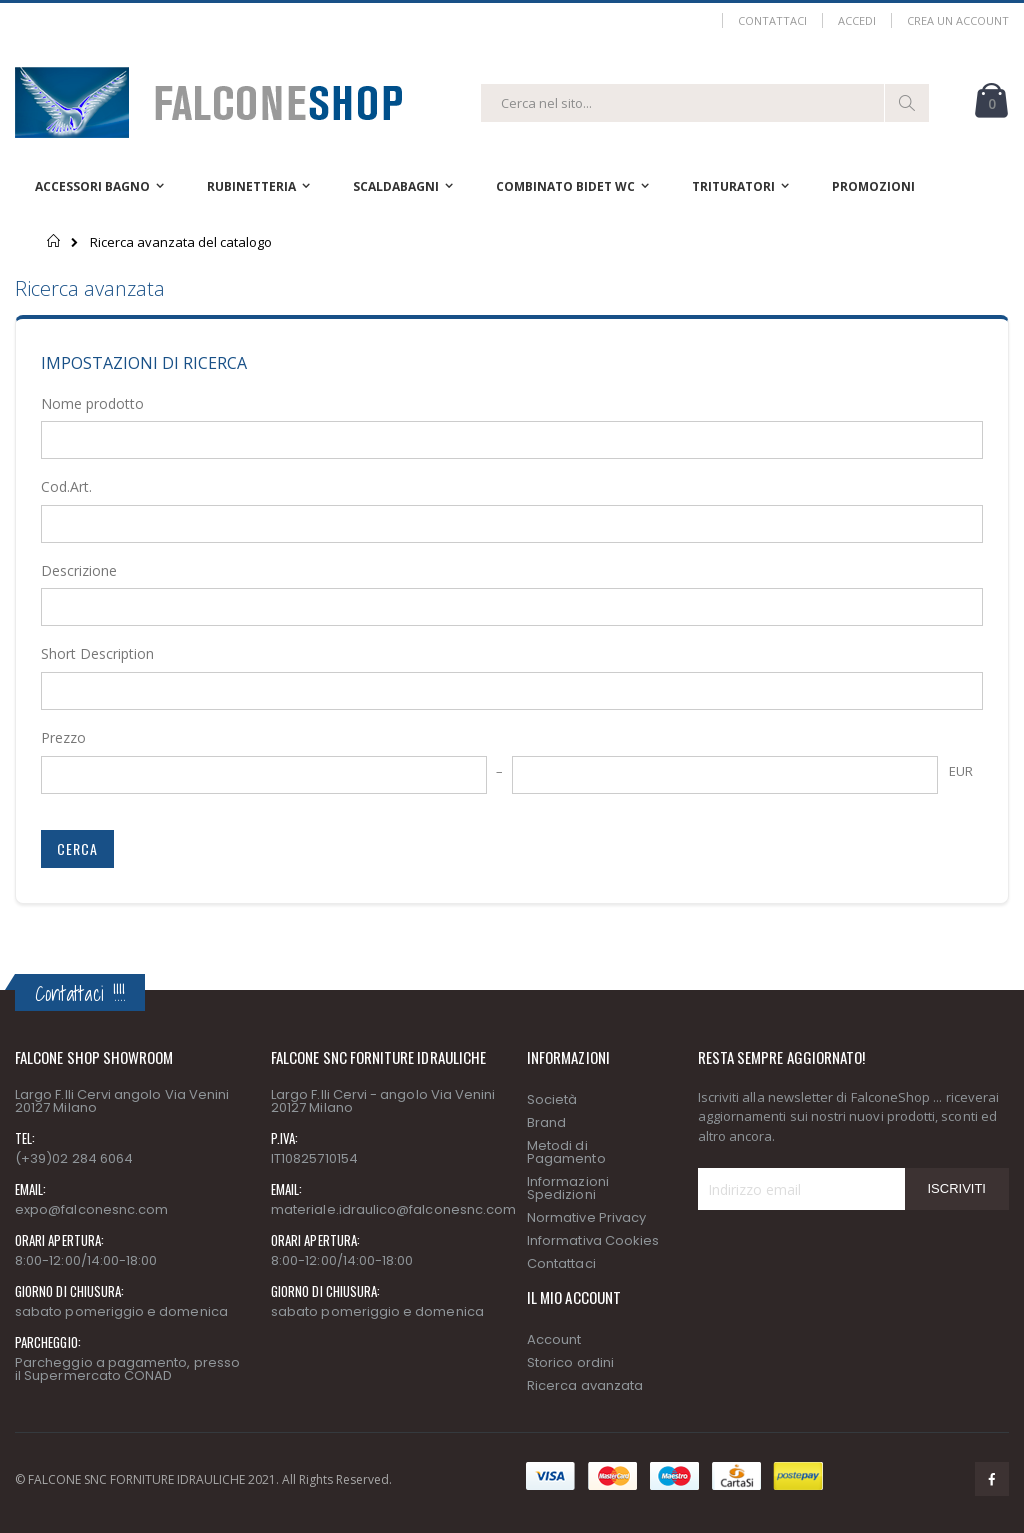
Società (552, 1099)
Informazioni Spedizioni (568, 1188)
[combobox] (705, 103)
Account (554, 1339)
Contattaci (772, 20)
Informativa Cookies (593, 1240)
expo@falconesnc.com (91, 1209)
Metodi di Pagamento (566, 1152)
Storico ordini (570, 1362)
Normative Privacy (586, 1217)
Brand (546, 1122)
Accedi (857, 20)
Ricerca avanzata (585, 1385)
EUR (961, 771)
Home (54, 241)
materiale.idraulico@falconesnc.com (393, 1209)
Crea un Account (958, 20)
